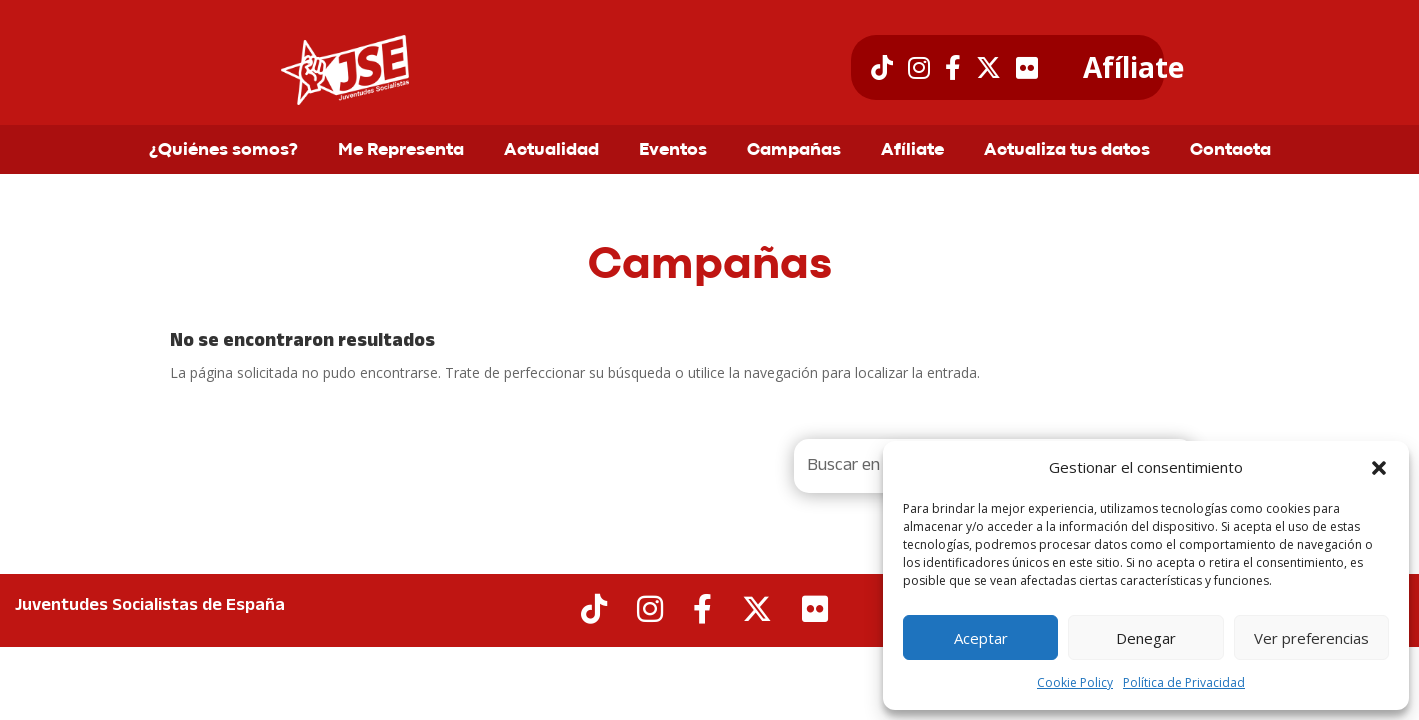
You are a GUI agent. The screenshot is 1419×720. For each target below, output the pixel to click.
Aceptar (981, 638)
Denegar (1146, 638)
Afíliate (1133, 68)
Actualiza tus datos (1067, 151)
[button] (1379, 468)
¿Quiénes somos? (223, 151)
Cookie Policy (1075, 682)
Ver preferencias (1311, 638)
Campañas (794, 151)
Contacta (1230, 151)
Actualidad (551, 151)
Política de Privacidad (1184, 682)
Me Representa (401, 151)
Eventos (673, 151)
